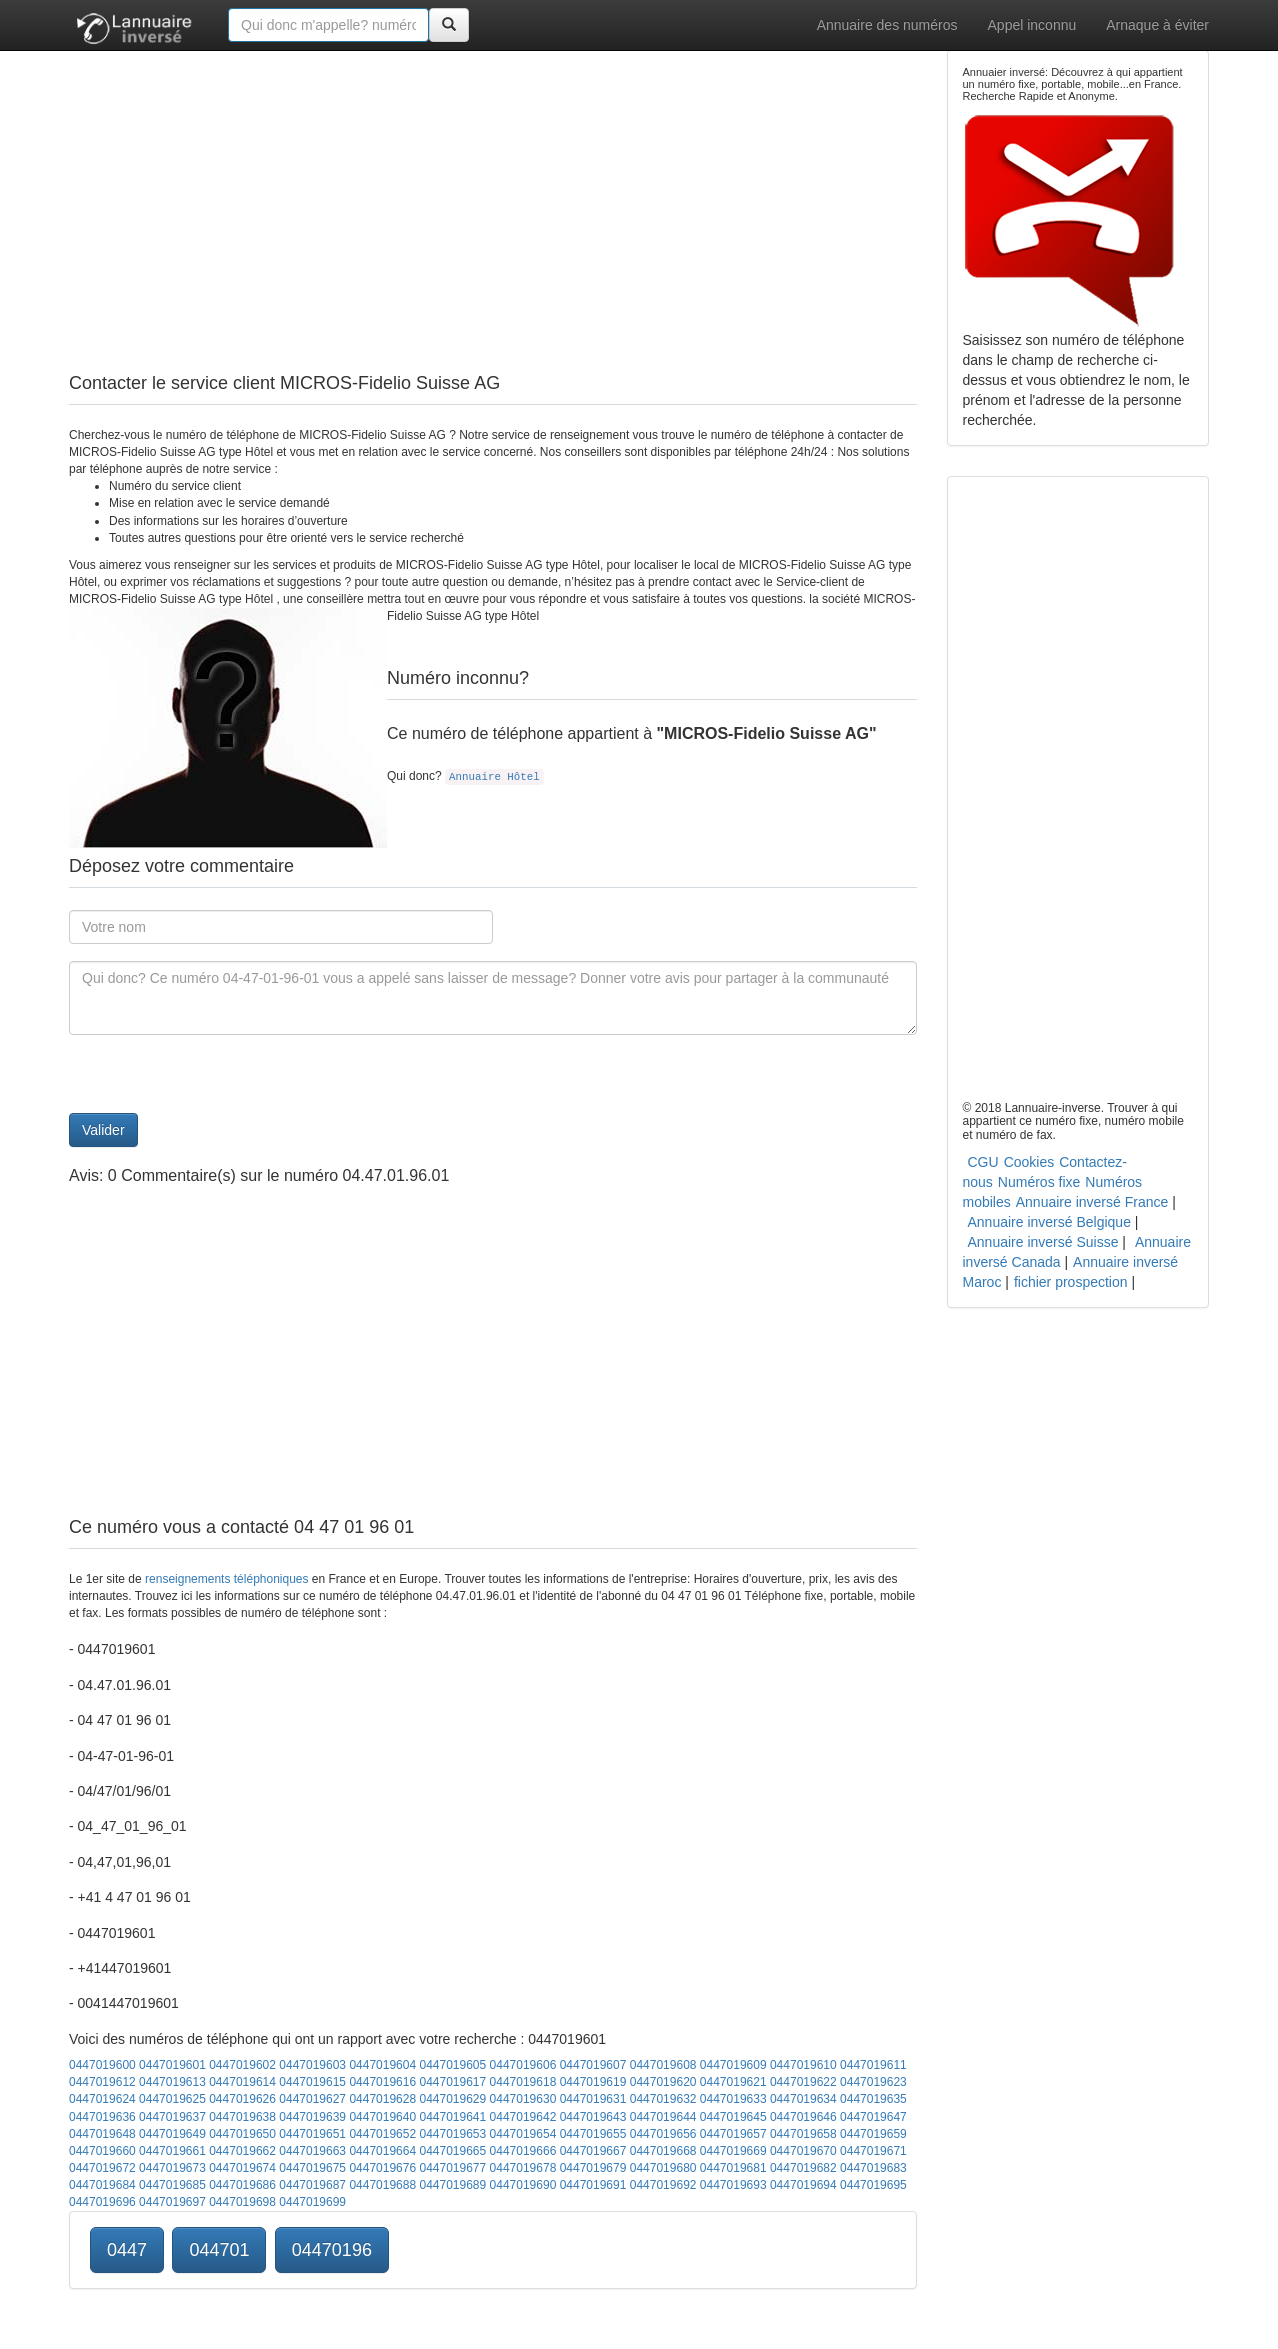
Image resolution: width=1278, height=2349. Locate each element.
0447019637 (172, 2117)
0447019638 (242, 2117)
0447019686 (242, 2185)
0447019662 (242, 2151)
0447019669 (733, 2151)
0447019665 (452, 2151)
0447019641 (452, 2117)
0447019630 (523, 2099)
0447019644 (663, 2117)
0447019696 (102, 2202)
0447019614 (242, 2082)
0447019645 (733, 2117)
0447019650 (242, 2134)
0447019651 (312, 2134)
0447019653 (452, 2134)
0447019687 (312, 2185)
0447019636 (102, 2117)
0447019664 (382, 2151)
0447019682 (803, 2168)
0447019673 (172, 2168)
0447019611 (873, 2065)
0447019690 (523, 2185)
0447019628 (382, 2099)
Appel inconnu (1032, 25)
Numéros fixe (1039, 1182)
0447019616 (382, 2082)
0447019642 (523, 2117)
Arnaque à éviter (1157, 25)
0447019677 (452, 2168)
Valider (103, 1130)
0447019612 (102, 2082)
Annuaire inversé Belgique (1049, 1222)
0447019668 (663, 2151)
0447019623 (873, 2082)
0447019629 (452, 2099)
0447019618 (523, 2082)
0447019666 (523, 2151)
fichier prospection (1071, 1282)
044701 (219, 2250)
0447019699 (312, 2202)
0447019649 (172, 2134)
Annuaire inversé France (1092, 1202)
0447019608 (663, 2065)
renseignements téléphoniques (226, 1579)
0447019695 (873, 2185)
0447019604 (382, 2065)
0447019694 (803, 2185)
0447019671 (873, 2151)
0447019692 (663, 2185)
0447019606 (523, 2065)
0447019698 (242, 2202)
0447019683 (873, 2168)
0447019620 (663, 2082)
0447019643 (593, 2117)
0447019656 (663, 2134)
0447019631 (593, 2099)
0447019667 (593, 2151)
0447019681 (733, 2168)
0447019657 (733, 2134)
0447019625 (172, 2099)
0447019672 (102, 2168)
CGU (983, 1162)
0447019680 (663, 2168)
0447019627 (312, 2099)
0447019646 (803, 2117)
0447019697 (172, 2202)
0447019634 (803, 2099)
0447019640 (382, 2117)
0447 (127, 2250)
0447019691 (593, 2185)
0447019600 (102, 2065)
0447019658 (803, 2134)
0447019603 (312, 2065)
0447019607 (593, 2065)
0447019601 (172, 2065)
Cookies (1029, 1162)
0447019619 (593, 2082)
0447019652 (382, 2134)
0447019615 (312, 2082)
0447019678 (523, 2168)
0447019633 (733, 2099)
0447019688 (382, 2185)
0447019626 (242, 2099)
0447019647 (873, 2117)
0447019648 (102, 2134)
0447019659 (873, 2134)
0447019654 (523, 2134)
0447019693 (733, 2185)
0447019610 (803, 2065)
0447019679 (593, 2168)
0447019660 (102, 2151)
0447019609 (733, 2065)
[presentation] (221, 1074)
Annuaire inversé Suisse (1043, 1242)
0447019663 (312, 2151)
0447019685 (172, 2185)
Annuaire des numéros (887, 25)
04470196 (332, 2250)
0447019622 (803, 2082)
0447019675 (312, 2168)
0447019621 (733, 2082)
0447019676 (382, 2168)
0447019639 (312, 2117)
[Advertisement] (493, 190)
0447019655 (593, 2134)
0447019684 (102, 2185)
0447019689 (452, 2185)
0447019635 (873, 2099)
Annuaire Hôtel (494, 777)
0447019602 (242, 2065)
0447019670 (803, 2151)
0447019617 (452, 2082)
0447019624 (102, 2099)
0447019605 (452, 2065)
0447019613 (172, 2082)
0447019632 (663, 2099)
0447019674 (242, 2168)
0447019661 (172, 2151)
